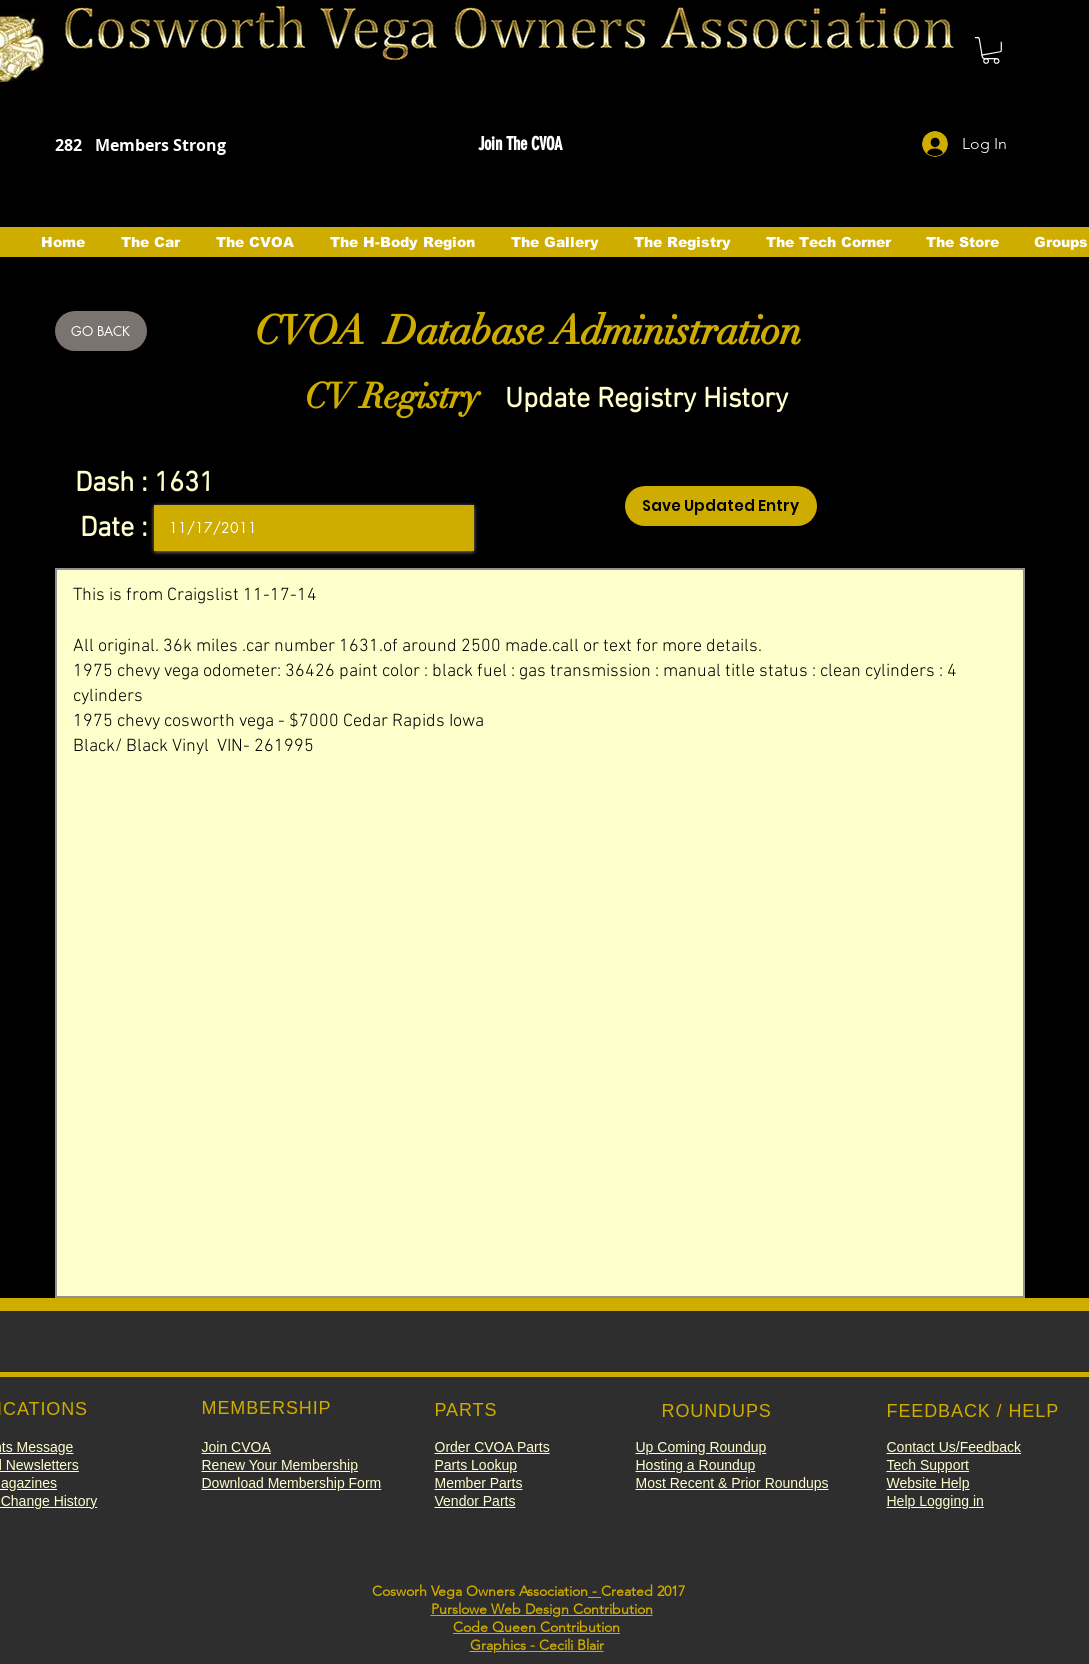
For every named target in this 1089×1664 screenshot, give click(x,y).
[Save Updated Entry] (721, 506)
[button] (991, 50)
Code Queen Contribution (536, 1627)
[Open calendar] (445, 528)
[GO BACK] (101, 331)
